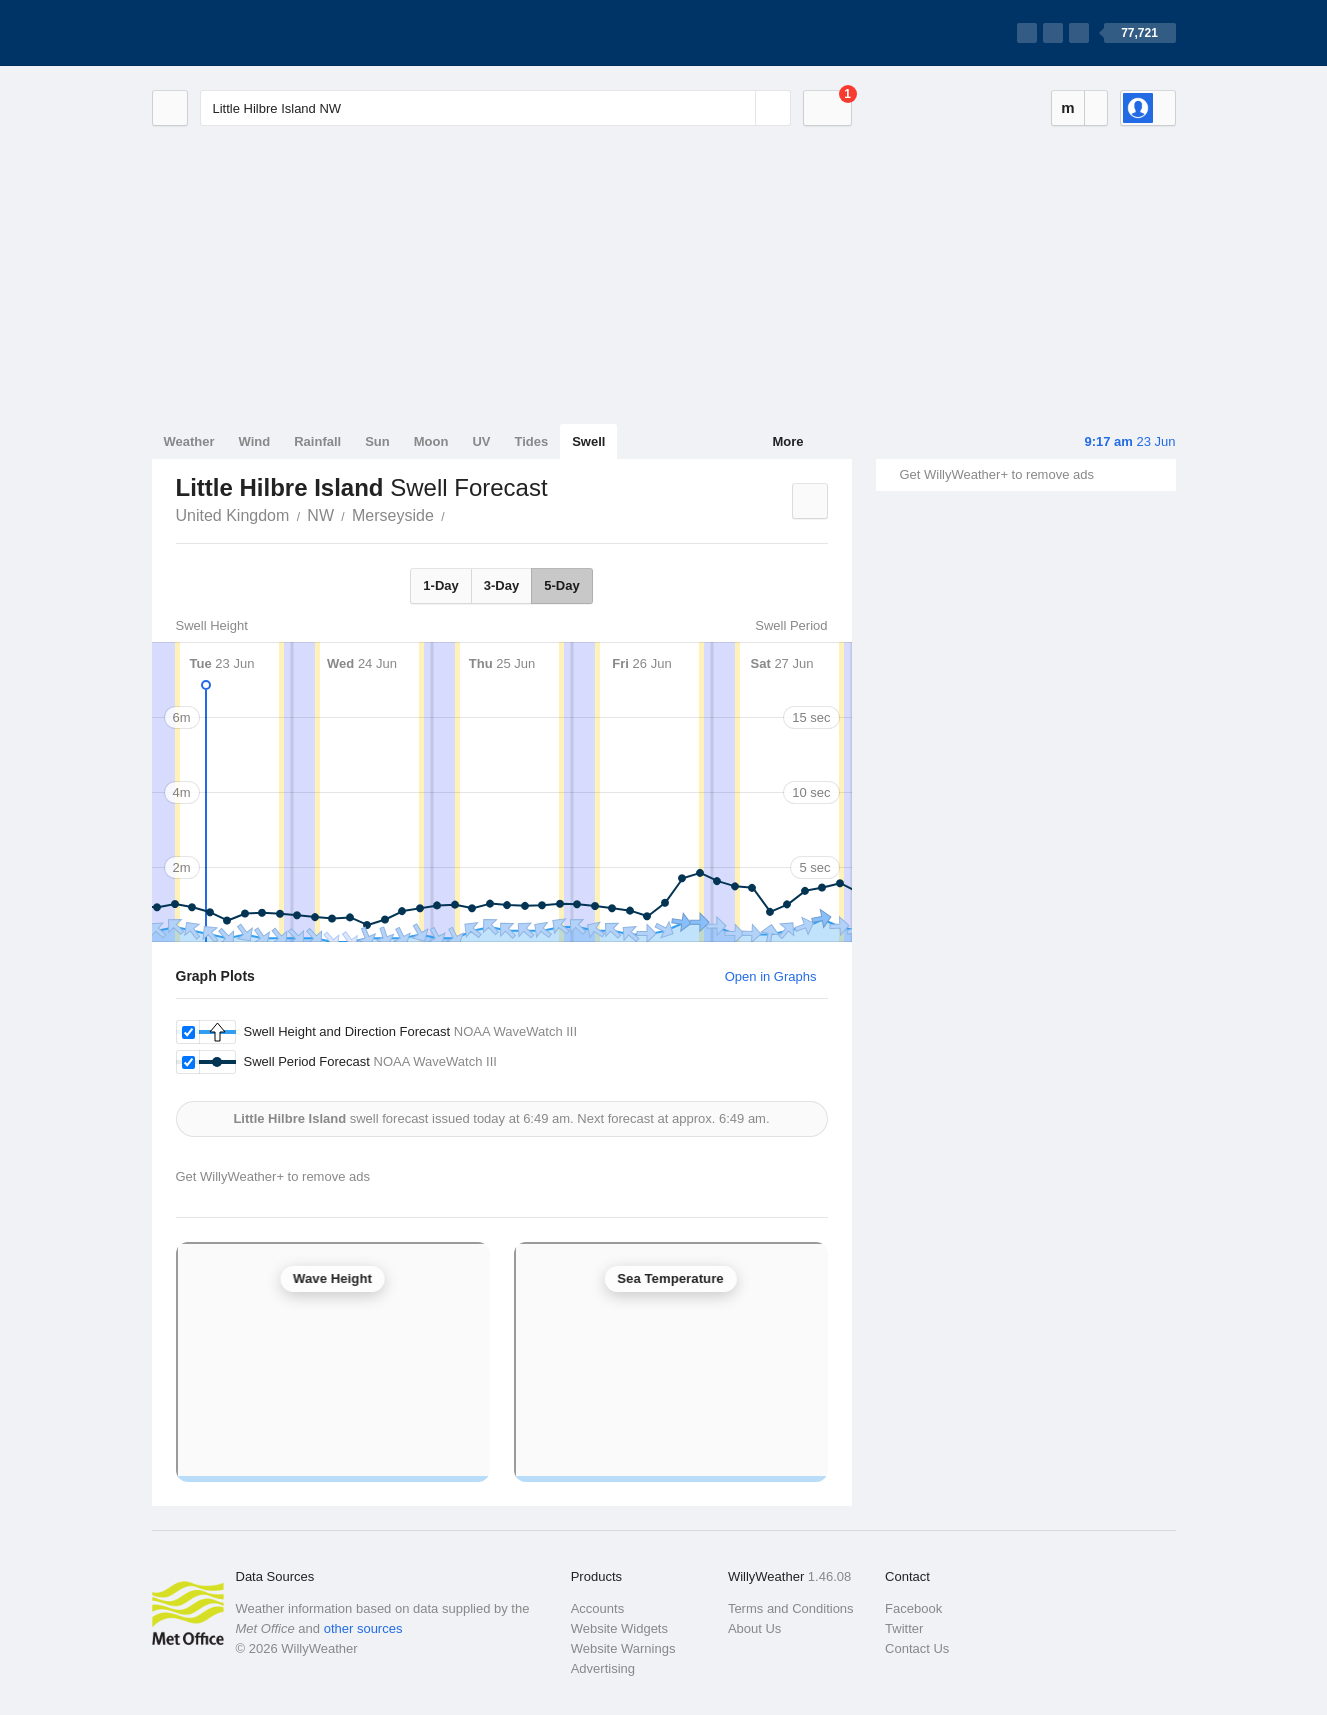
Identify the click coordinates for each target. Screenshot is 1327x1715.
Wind (255, 441)
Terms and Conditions (791, 1608)
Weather (189, 441)
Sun (377, 441)
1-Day (440, 585)
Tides (531, 441)
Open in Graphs (771, 976)
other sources (363, 1628)
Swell (588, 441)
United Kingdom (233, 515)
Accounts (597, 1608)
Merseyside (393, 515)
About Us (754, 1628)
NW (320, 515)
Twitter (904, 1628)
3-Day (501, 585)
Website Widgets (619, 1628)
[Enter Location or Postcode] (495, 108)
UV (481, 441)
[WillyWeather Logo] (246, 33)
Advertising (603, 1668)
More (787, 441)
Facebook (913, 1608)
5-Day (561, 585)
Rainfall (317, 441)
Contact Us (917, 1648)
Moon (431, 441)
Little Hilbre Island (456, 514)
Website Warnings (623, 1648)
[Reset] (738, 108)
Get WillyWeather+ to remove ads (997, 474)
